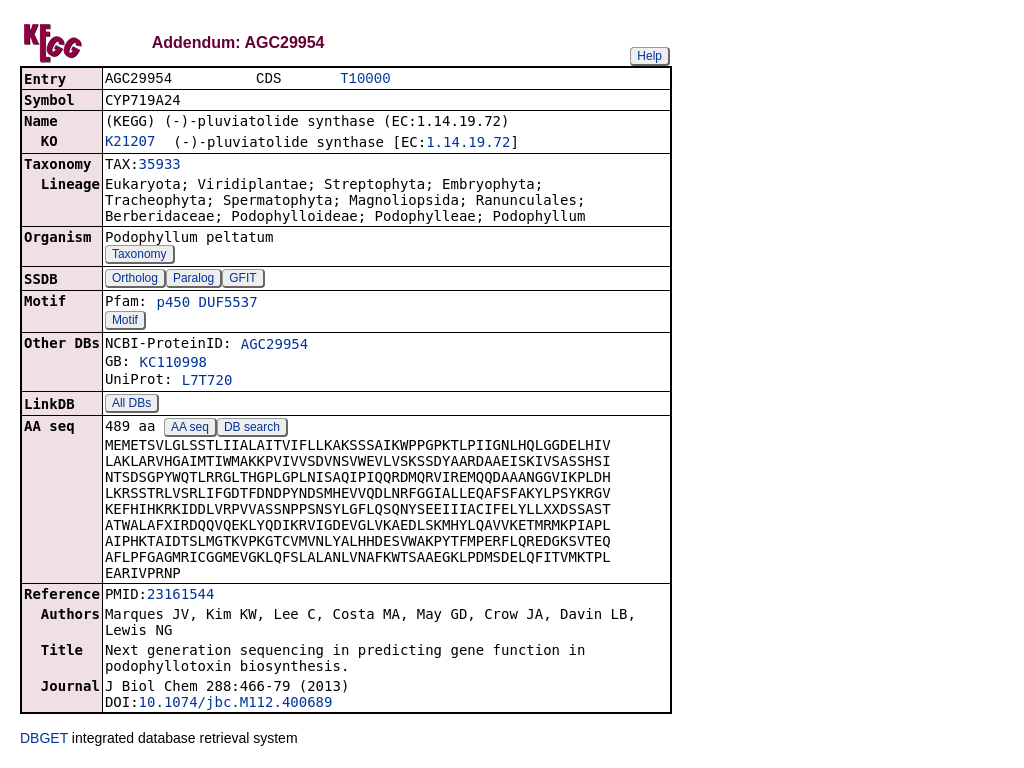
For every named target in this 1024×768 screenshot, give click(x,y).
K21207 (130, 143)
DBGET (44, 740)
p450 (173, 304)
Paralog (193, 280)
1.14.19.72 (468, 144)
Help (649, 56)
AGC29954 (274, 346)
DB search (252, 429)
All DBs (131, 405)
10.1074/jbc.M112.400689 (236, 704)
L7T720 (207, 382)
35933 (160, 166)
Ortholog (135, 280)
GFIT (242, 280)
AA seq (190, 429)
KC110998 (173, 364)
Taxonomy (139, 256)
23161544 (180, 596)
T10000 (365, 79)
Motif (125, 322)
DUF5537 (228, 304)
